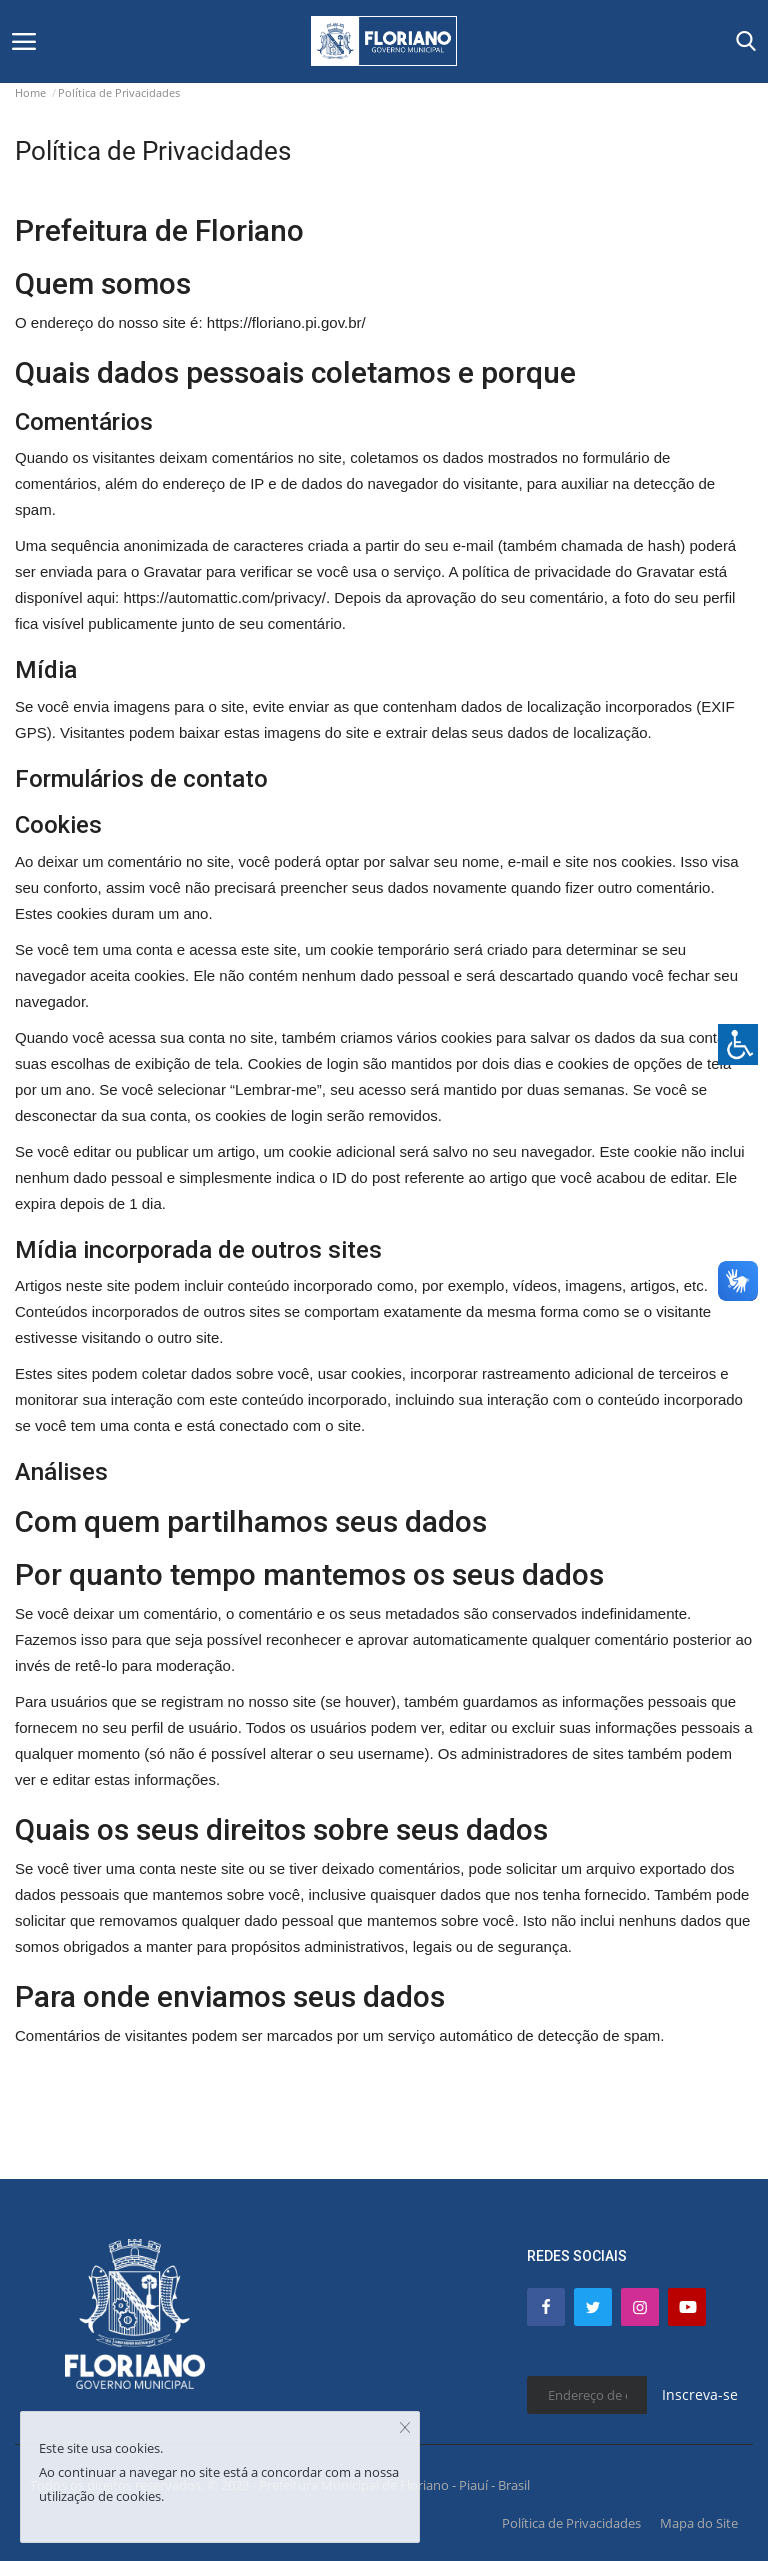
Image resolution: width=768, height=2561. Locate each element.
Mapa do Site (699, 2523)
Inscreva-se (700, 2394)
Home (30, 92)
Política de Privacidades (571, 2523)
